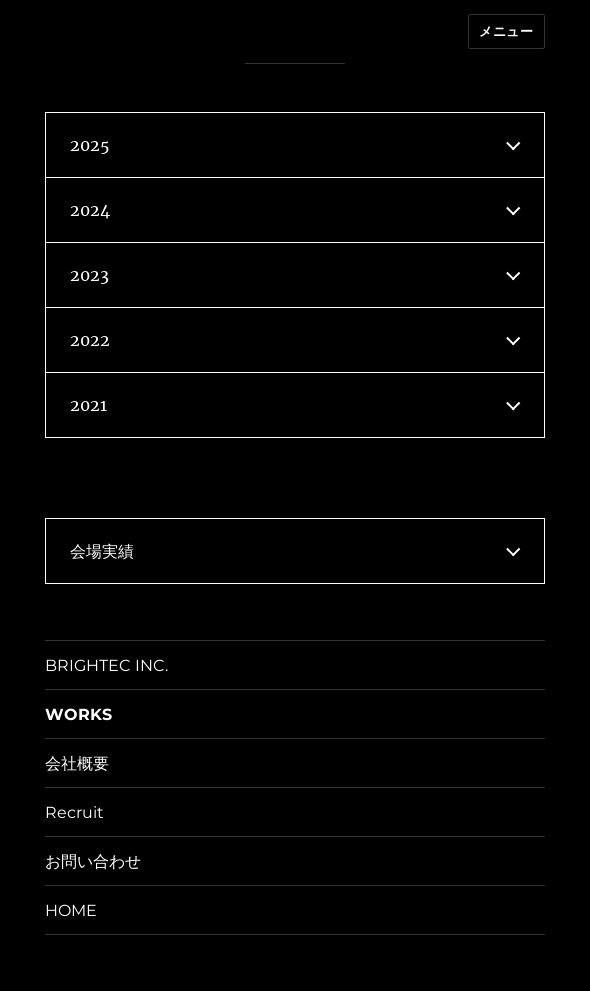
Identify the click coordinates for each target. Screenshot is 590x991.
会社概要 (77, 763)
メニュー (506, 31)
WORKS (78, 714)
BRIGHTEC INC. (106, 665)
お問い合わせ (93, 861)
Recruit (74, 812)
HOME (71, 910)
